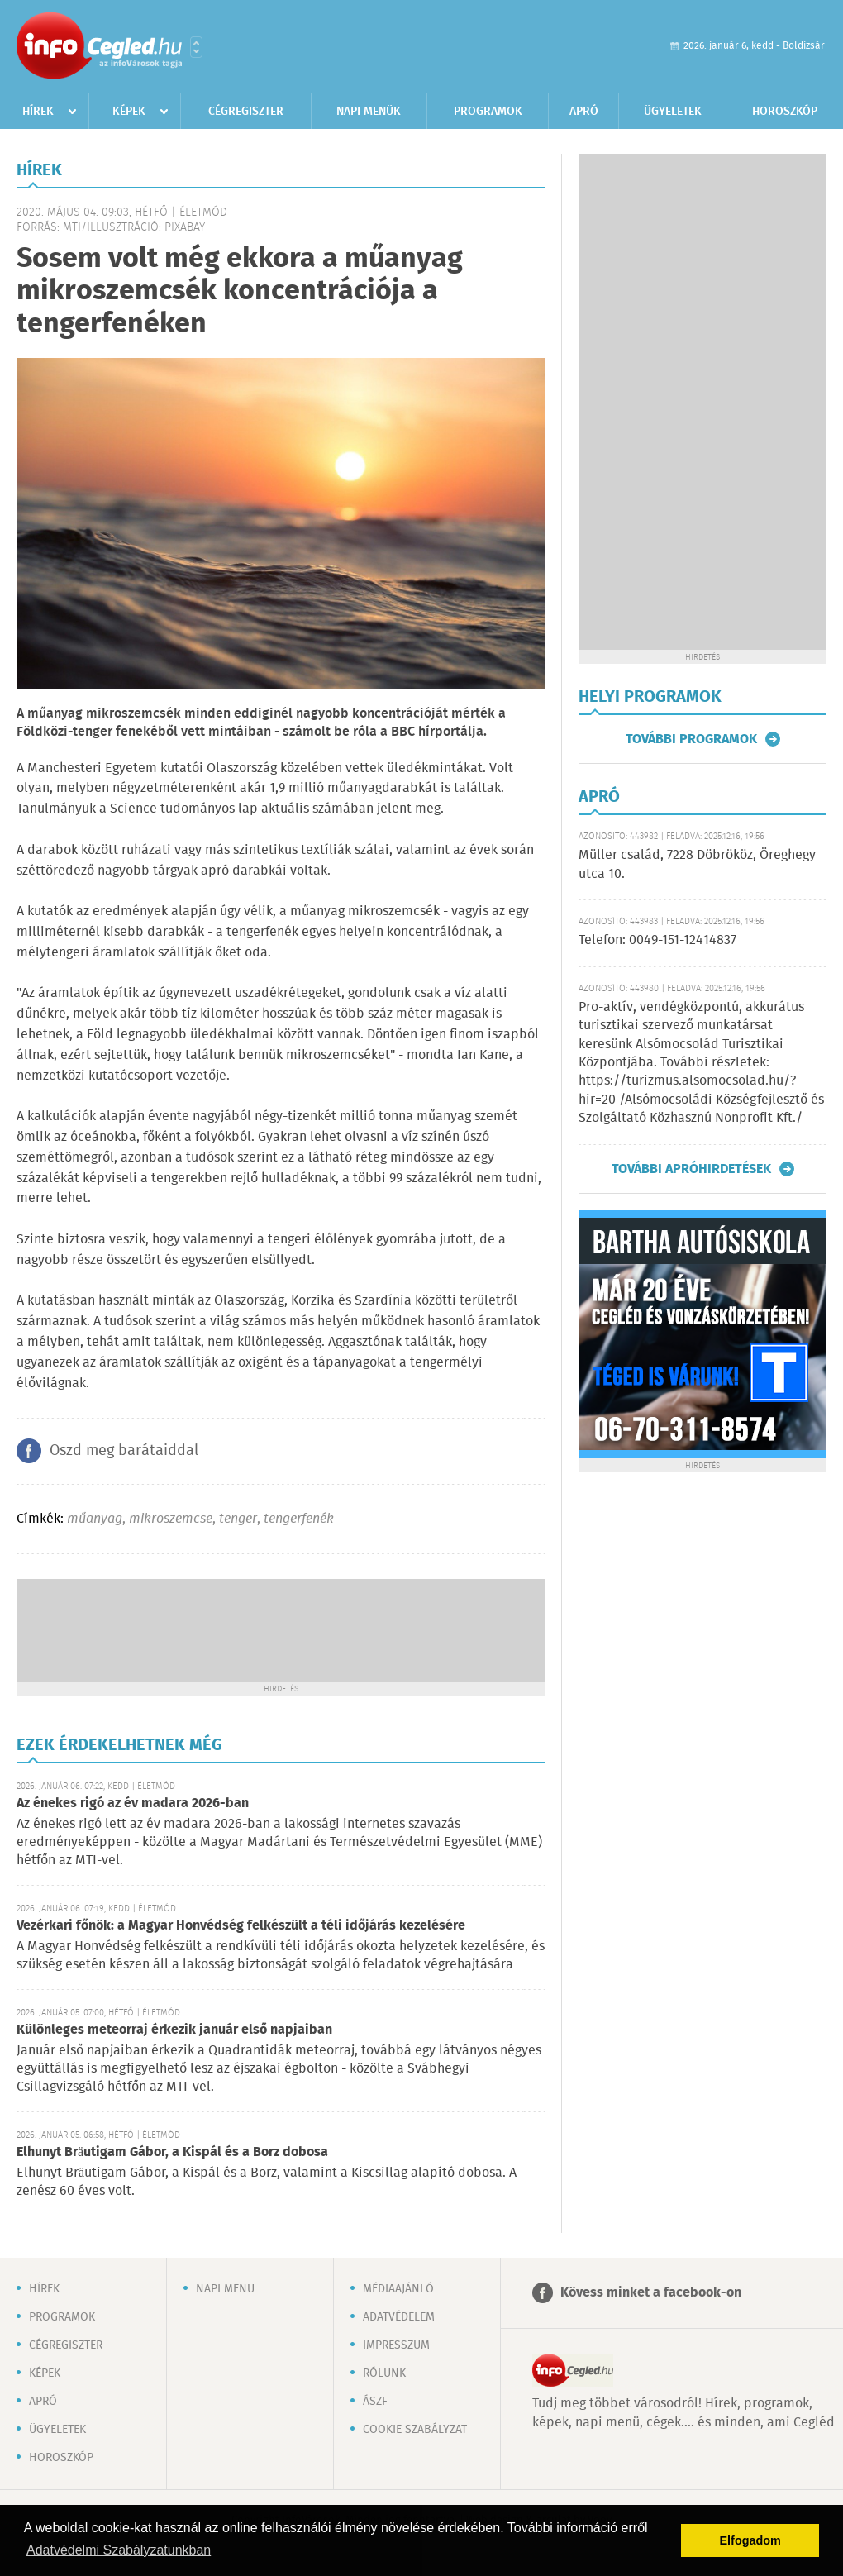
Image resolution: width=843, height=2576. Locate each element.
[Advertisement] (281, 1628)
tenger (238, 1519)
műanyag (94, 1519)
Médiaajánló (398, 2289)
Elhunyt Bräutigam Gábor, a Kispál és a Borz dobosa (172, 2152)
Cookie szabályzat (415, 2430)
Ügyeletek (673, 112)
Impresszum (396, 2345)
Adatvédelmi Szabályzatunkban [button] (118, 2550)
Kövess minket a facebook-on (650, 2293)
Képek (128, 112)
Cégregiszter (245, 112)
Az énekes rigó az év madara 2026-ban (133, 1803)
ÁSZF (375, 2401)
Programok (488, 112)
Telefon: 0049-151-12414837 (657, 940)
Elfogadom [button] (750, 2540)
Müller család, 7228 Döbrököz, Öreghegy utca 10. (697, 864)
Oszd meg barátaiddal (124, 1450)
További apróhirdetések (691, 1169)
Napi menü (225, 2289)
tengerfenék (299, 1519)
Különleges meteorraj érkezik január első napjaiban (174, 2030)
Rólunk (384, 2373)
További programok (691, 739)
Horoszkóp (784, 112)
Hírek (38, 112)
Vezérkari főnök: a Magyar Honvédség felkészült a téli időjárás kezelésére (241, 1925)
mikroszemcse (170, 1519)
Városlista (196, 47)
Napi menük (368, 112)
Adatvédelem (399, 2317)
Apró (583, 112)
